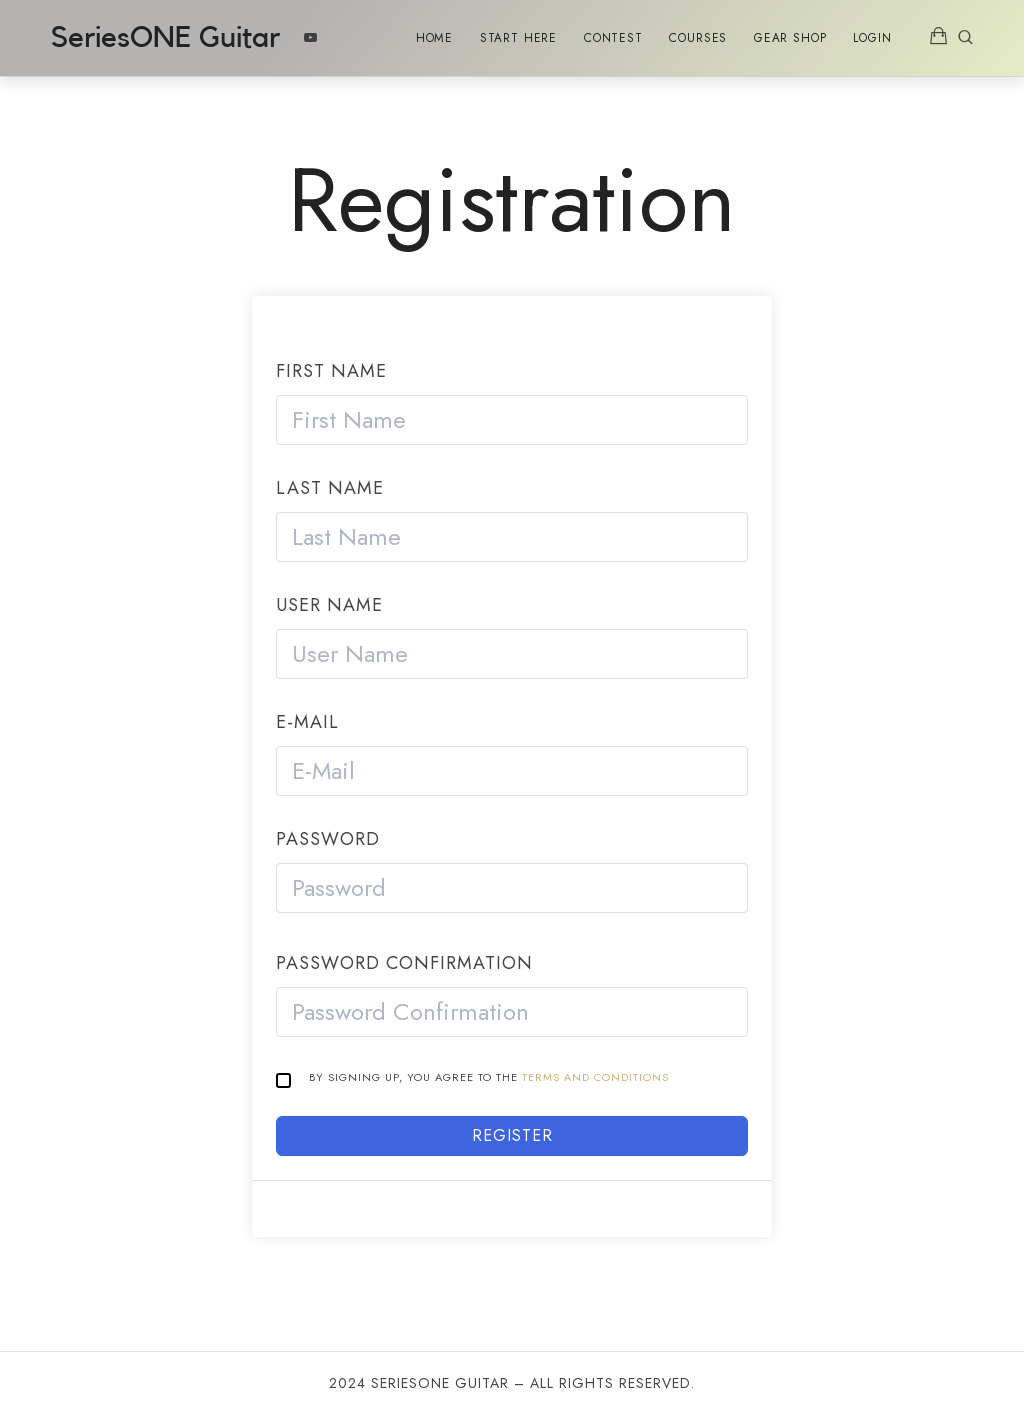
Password (328, 839)
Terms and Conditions (595, 1077)
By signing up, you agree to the (489, 1077)
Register (512, 1135)
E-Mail (307, 722)
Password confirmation (404, 963)
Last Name (330, 488)
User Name (329, 605)
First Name (331, 371)
